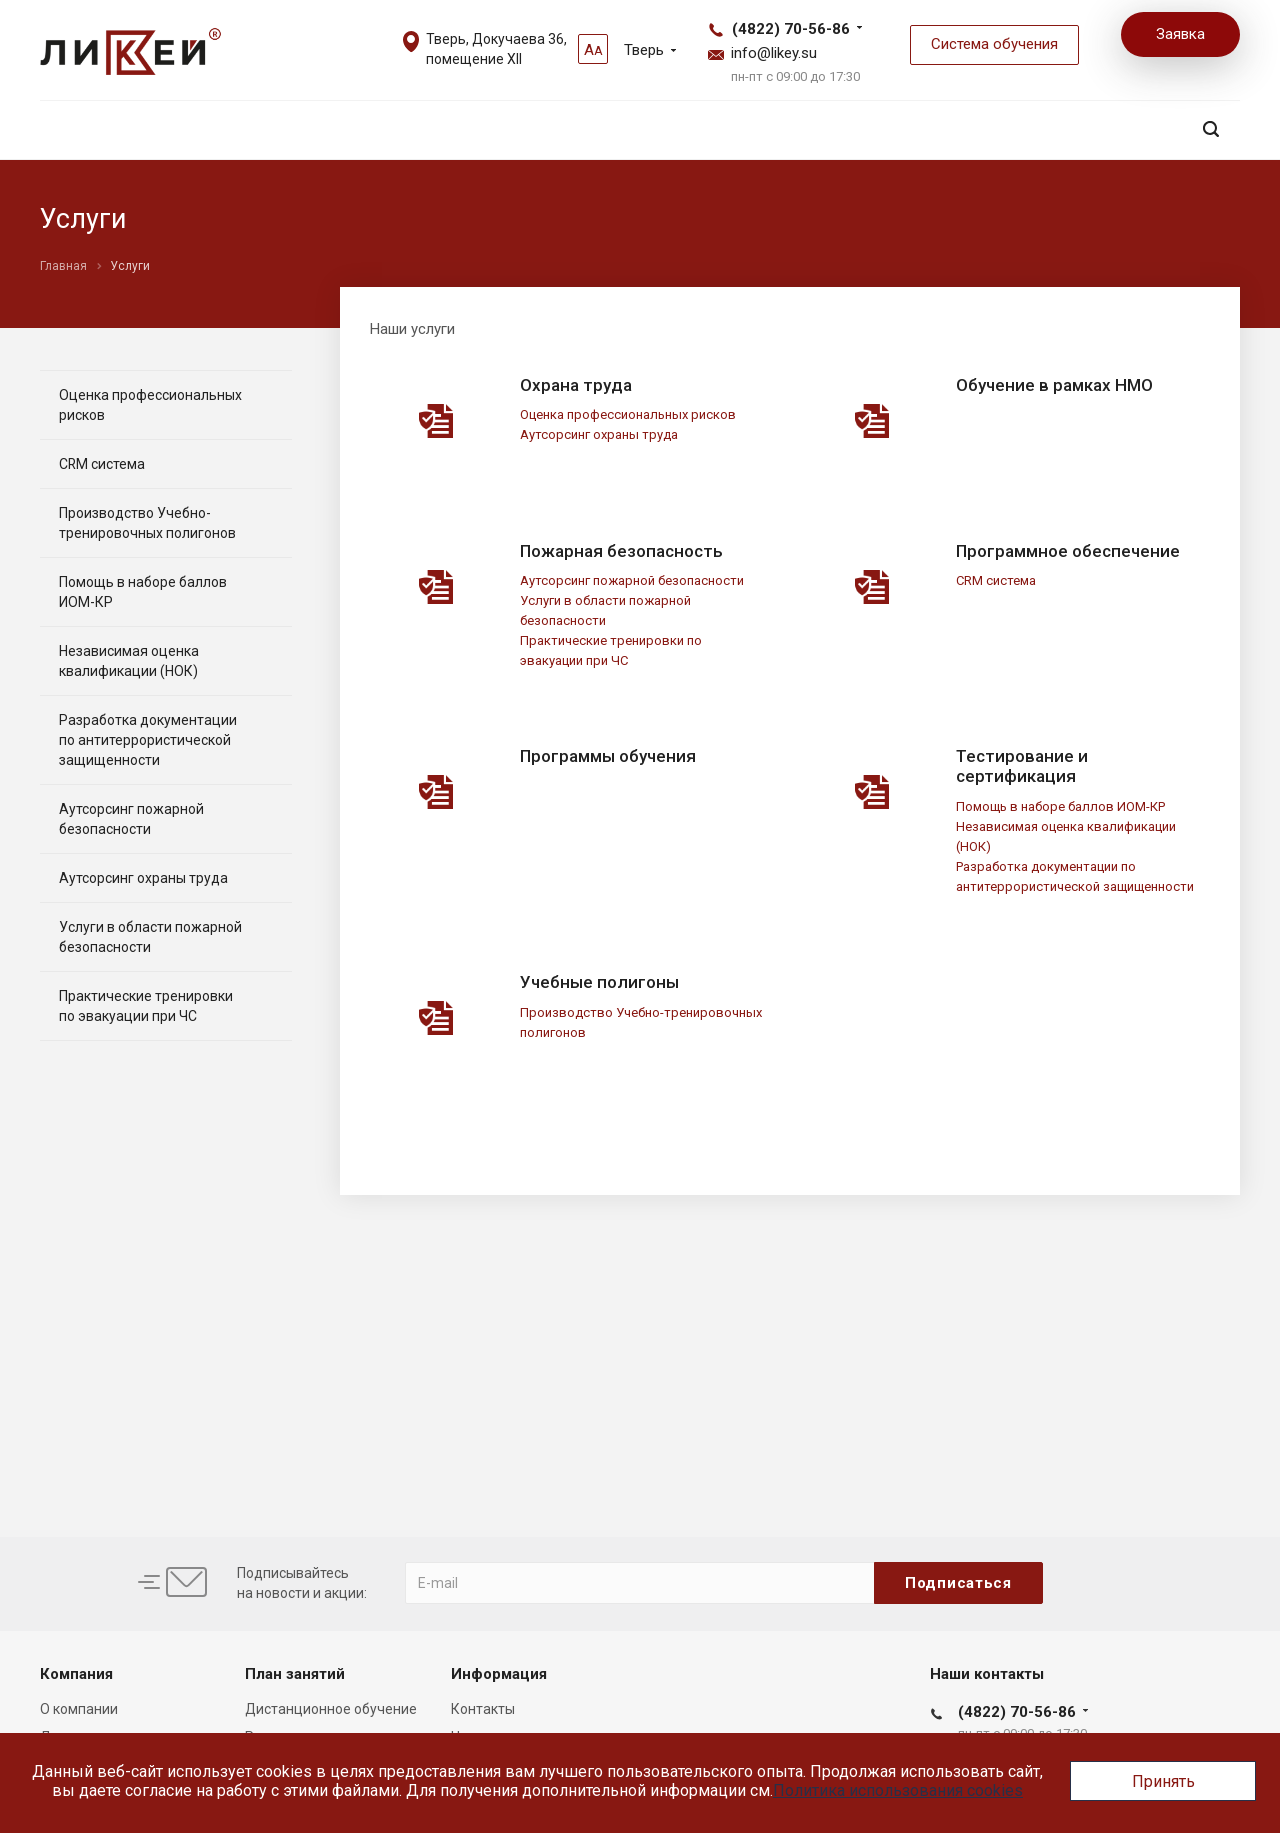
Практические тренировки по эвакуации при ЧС (146, 1006)
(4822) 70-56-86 (791, 29)
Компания (76, 1674)
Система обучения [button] (994, 44)
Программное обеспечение (1068, 551)
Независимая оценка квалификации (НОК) (129, 661)
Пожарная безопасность (621, 551)
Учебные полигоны (599, 982)
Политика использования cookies (898, 1790)
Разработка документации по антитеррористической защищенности (148, 740)
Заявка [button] (1180, 34)
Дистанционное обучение (331, 1709)
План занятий (295, 1674)
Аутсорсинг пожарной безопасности (632, 580)
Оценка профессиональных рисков (628, 414)
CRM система (996, 580)
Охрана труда (576, 385)
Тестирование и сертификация (1022, 766)
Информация (499, 1674)
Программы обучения (608, 756)
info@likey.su (774, 53)
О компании (79, 1709)
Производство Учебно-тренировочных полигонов (147, 523)
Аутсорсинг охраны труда (599, 434)
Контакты (483, 1709)
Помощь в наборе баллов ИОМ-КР (1060, 806)
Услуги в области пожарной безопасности (150, 937)
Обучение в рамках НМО (1054, 385)
